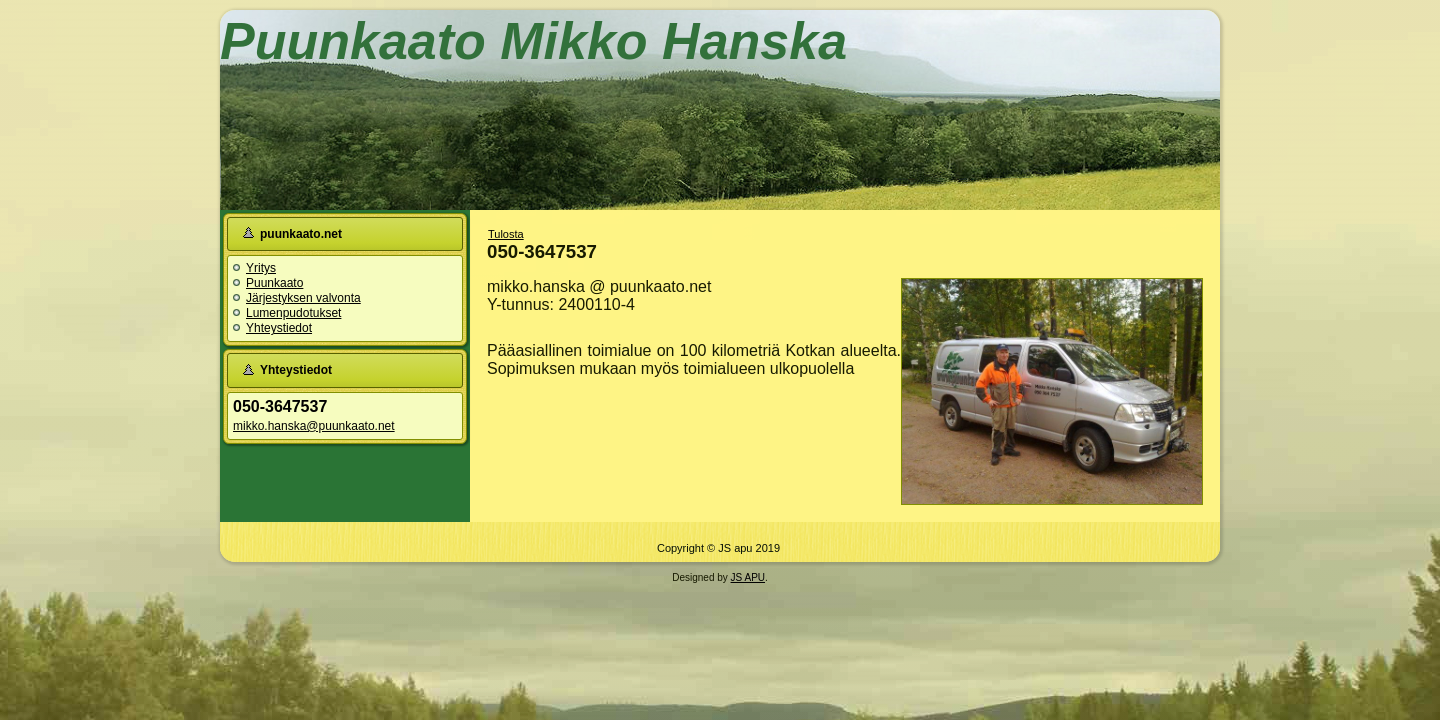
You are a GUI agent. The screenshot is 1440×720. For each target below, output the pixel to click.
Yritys (261, 268)
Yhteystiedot (279, 328)
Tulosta (506, 234)
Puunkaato (274, 283)
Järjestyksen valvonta (303, 298)
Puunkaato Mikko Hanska (533, 41)
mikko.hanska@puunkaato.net (314, 426)
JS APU (748, 577)
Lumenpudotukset (293, 313)
